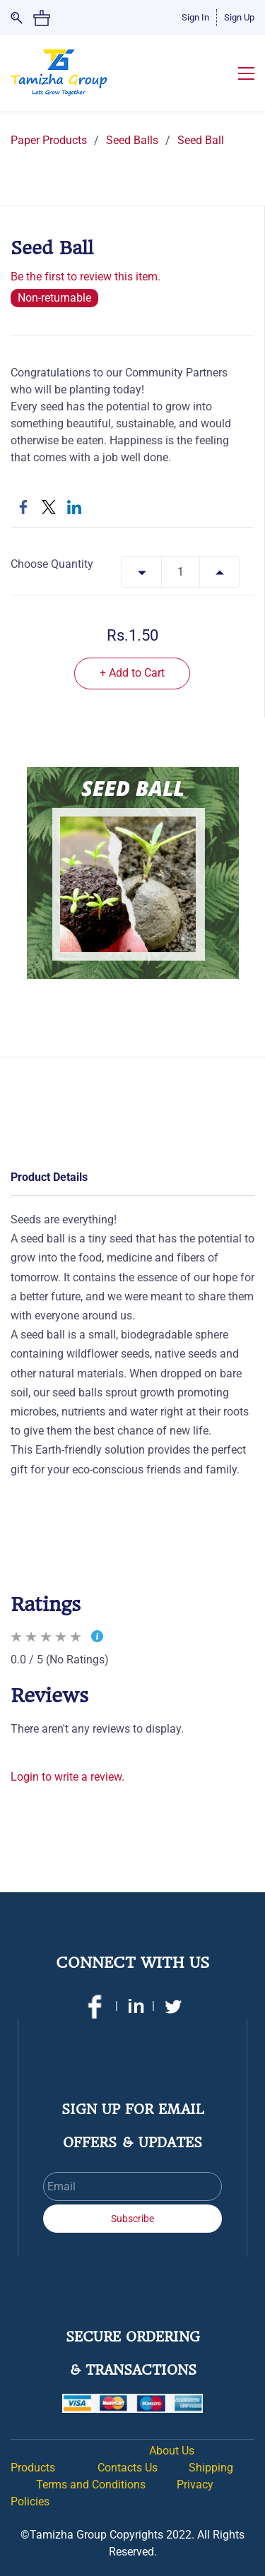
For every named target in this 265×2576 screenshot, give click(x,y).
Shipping (211, 2467)
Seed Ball (200, 140)
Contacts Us (129, 2467)
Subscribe (132, 2218)
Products (33, 2467)
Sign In (195, 17)
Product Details (49, 1177)
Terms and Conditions (91, 2484)
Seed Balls (132, 140)
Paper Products (49, 140)
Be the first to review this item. (85, 276)
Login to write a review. (67, 1776)
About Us (173, 2450)
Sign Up (239, 17)
